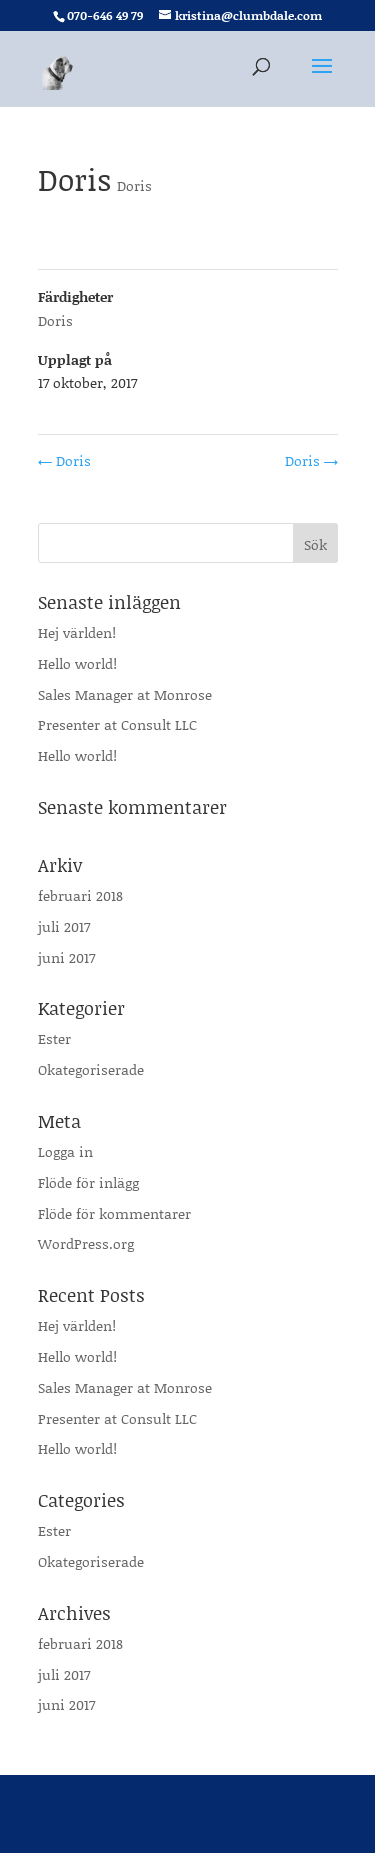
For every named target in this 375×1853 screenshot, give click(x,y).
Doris (134, 185)
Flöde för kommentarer (114, 1213)
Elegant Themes (189, 1801)
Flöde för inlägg (88, 1182)
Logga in (65, 1151)
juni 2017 (66, 957)
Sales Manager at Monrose (125, 694)
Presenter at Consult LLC (117, 724)
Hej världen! (77, 632)
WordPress (187, 1825)
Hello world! (77, 663)
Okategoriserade (91, 1069)
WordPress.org (86, 1243)
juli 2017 (64, 926)
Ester (54, 1038)
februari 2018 (80, 895)
